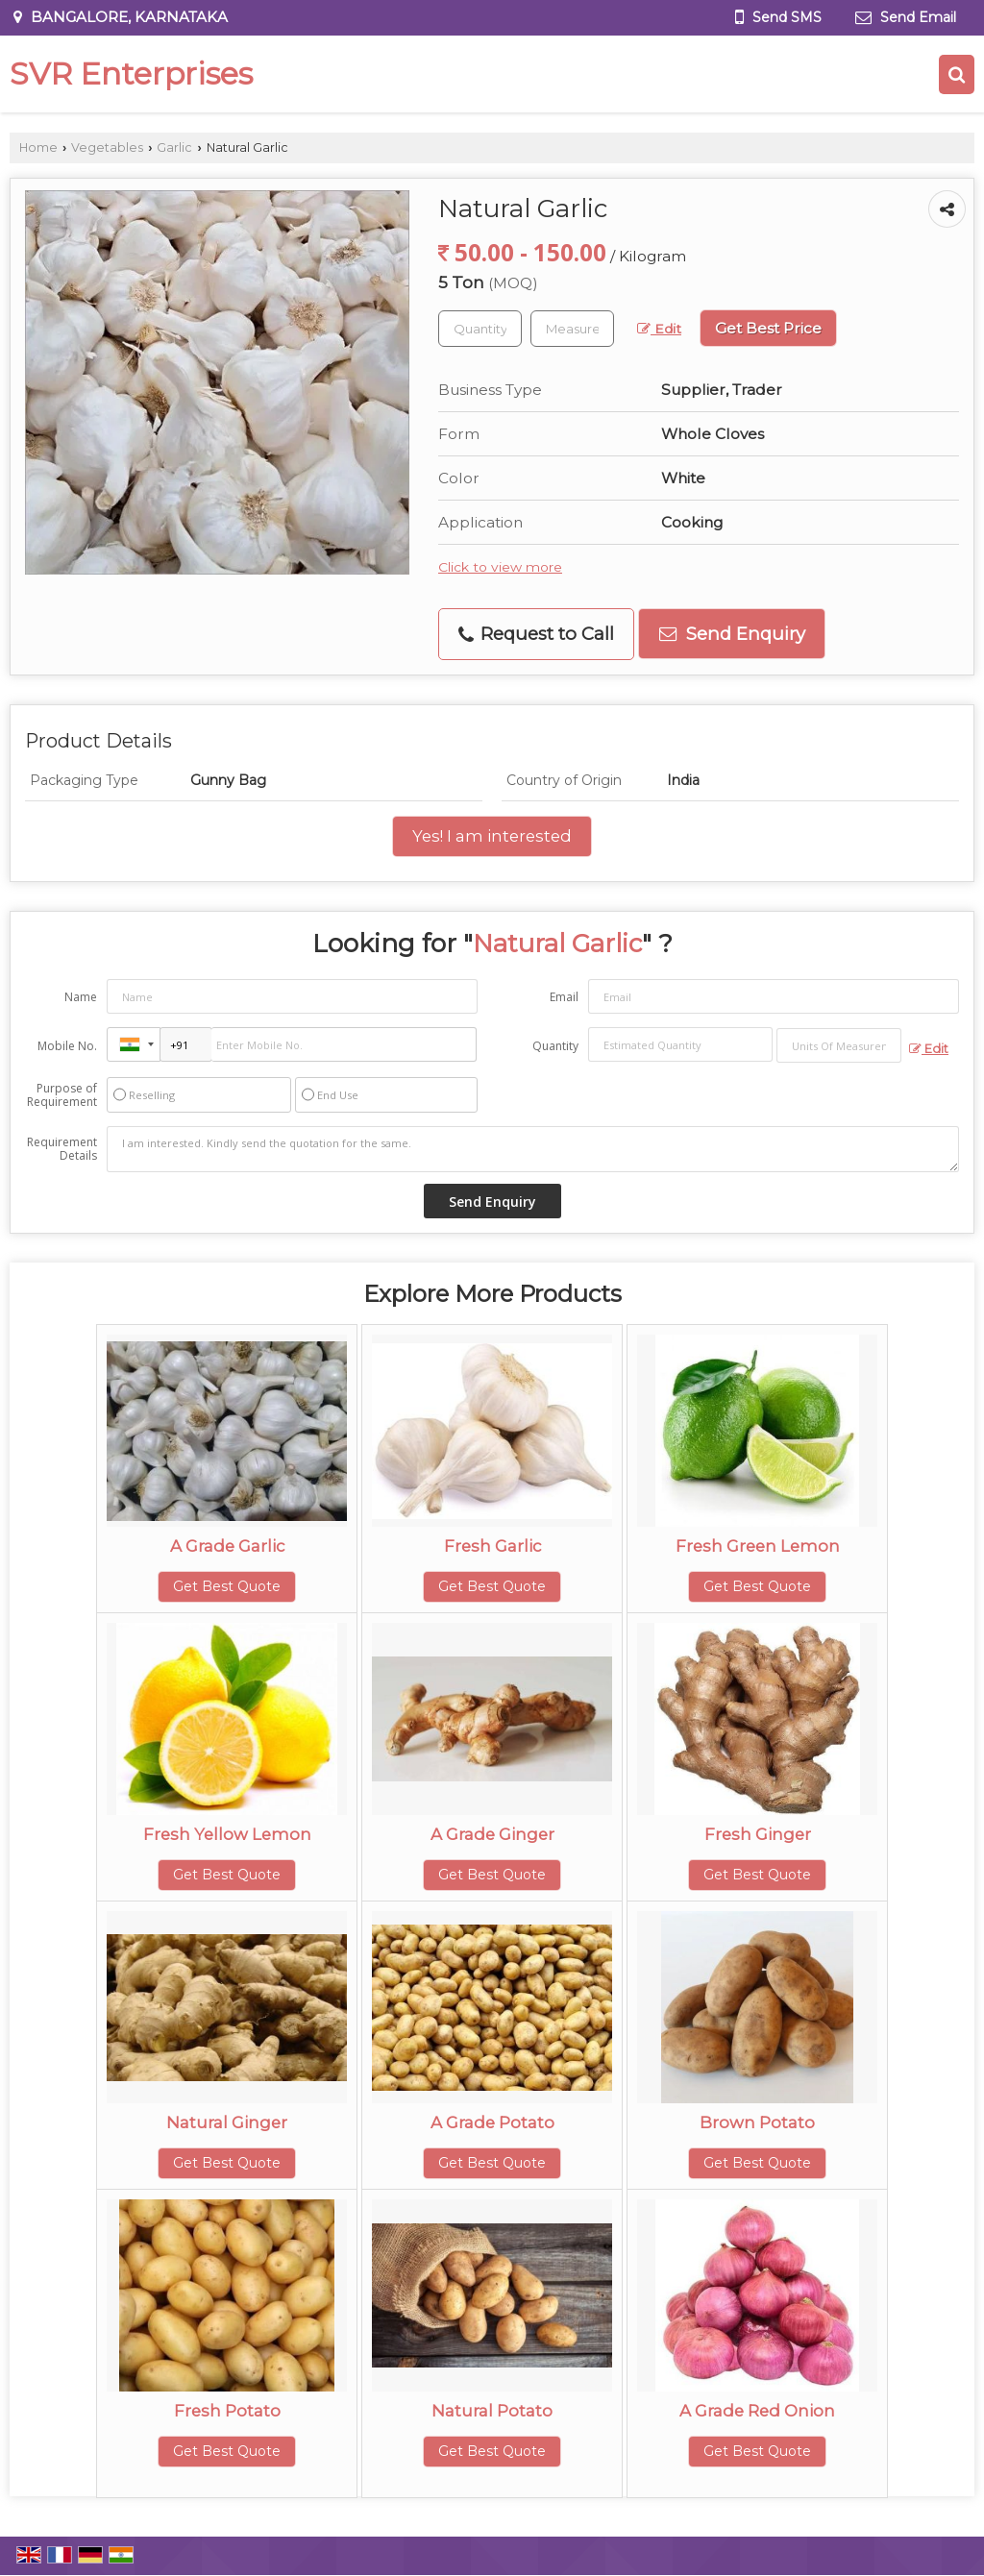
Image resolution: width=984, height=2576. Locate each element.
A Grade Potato (492, 2122)
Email (564, 997)
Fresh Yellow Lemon (227, 1834)
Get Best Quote (227, 1586)
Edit (659, 328)
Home (38, 147)
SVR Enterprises (131, 74)
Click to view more (500, 567)
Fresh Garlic (492, 1546)
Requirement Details (62, 1149)
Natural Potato (492, 2410)
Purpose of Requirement (62, 1095)
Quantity (555, 1046)
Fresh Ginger (757, 1834)
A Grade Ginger (492, 1834)
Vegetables (107, 147)
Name (80, 997)
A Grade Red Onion (757, 2410)
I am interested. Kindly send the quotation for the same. (533, 1149)
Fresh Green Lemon (758, 1546)
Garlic (174, 147)
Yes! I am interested (492, 836)
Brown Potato (757, 2122)
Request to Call (536, 634)
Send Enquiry (732, 634)
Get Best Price (768, 328)
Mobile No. (67, 1046)
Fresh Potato (227, 2410)
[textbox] (572, 328)
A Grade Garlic (227, 1546)
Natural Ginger (226, 2122)
